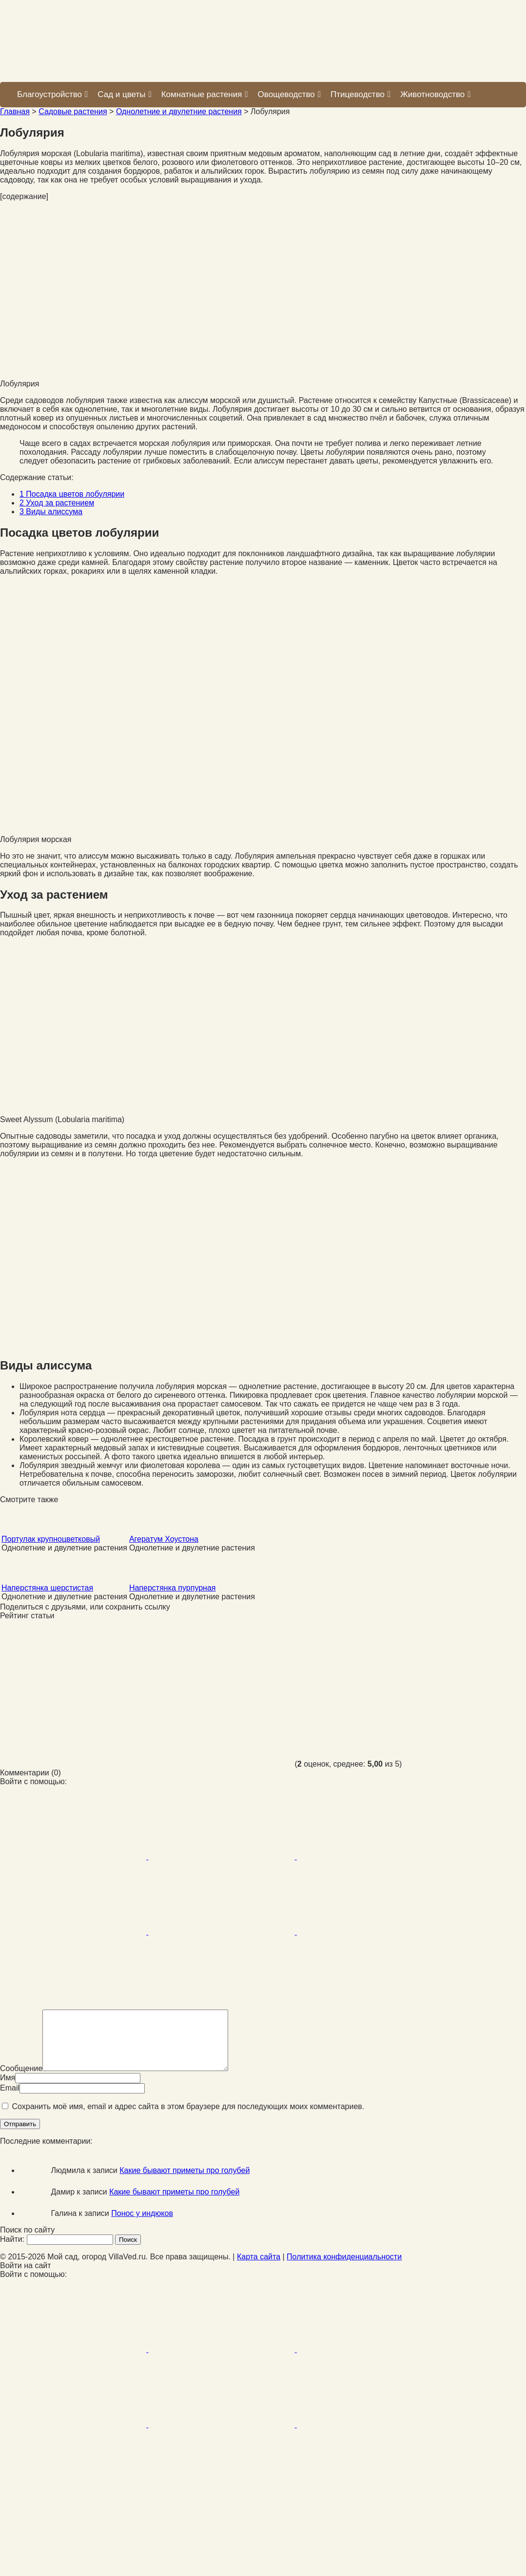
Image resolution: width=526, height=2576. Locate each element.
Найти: (12, 2251)
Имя (7, 2089)
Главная (15, 111)
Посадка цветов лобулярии (71, 494)
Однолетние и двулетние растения (179, 111)
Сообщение (21, 2080)
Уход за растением (56, 503)
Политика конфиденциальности (344, 2268)
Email (9, 2099)
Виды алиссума (50, 511)
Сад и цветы (124, 94)
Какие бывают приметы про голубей (184, 2182)
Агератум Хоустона (163, 1539)
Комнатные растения (204, 94)
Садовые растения (73, 111)
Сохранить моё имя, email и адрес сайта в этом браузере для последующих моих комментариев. (188, 2118)
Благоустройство (52, 94)
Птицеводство (360, 94)
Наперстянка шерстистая (47, 1588)
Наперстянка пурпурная (172, 1588)
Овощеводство (289, 94)
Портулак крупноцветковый (50, 1539)
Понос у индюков (142, 2225)
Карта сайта (258, 2268)
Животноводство (435, 94)
